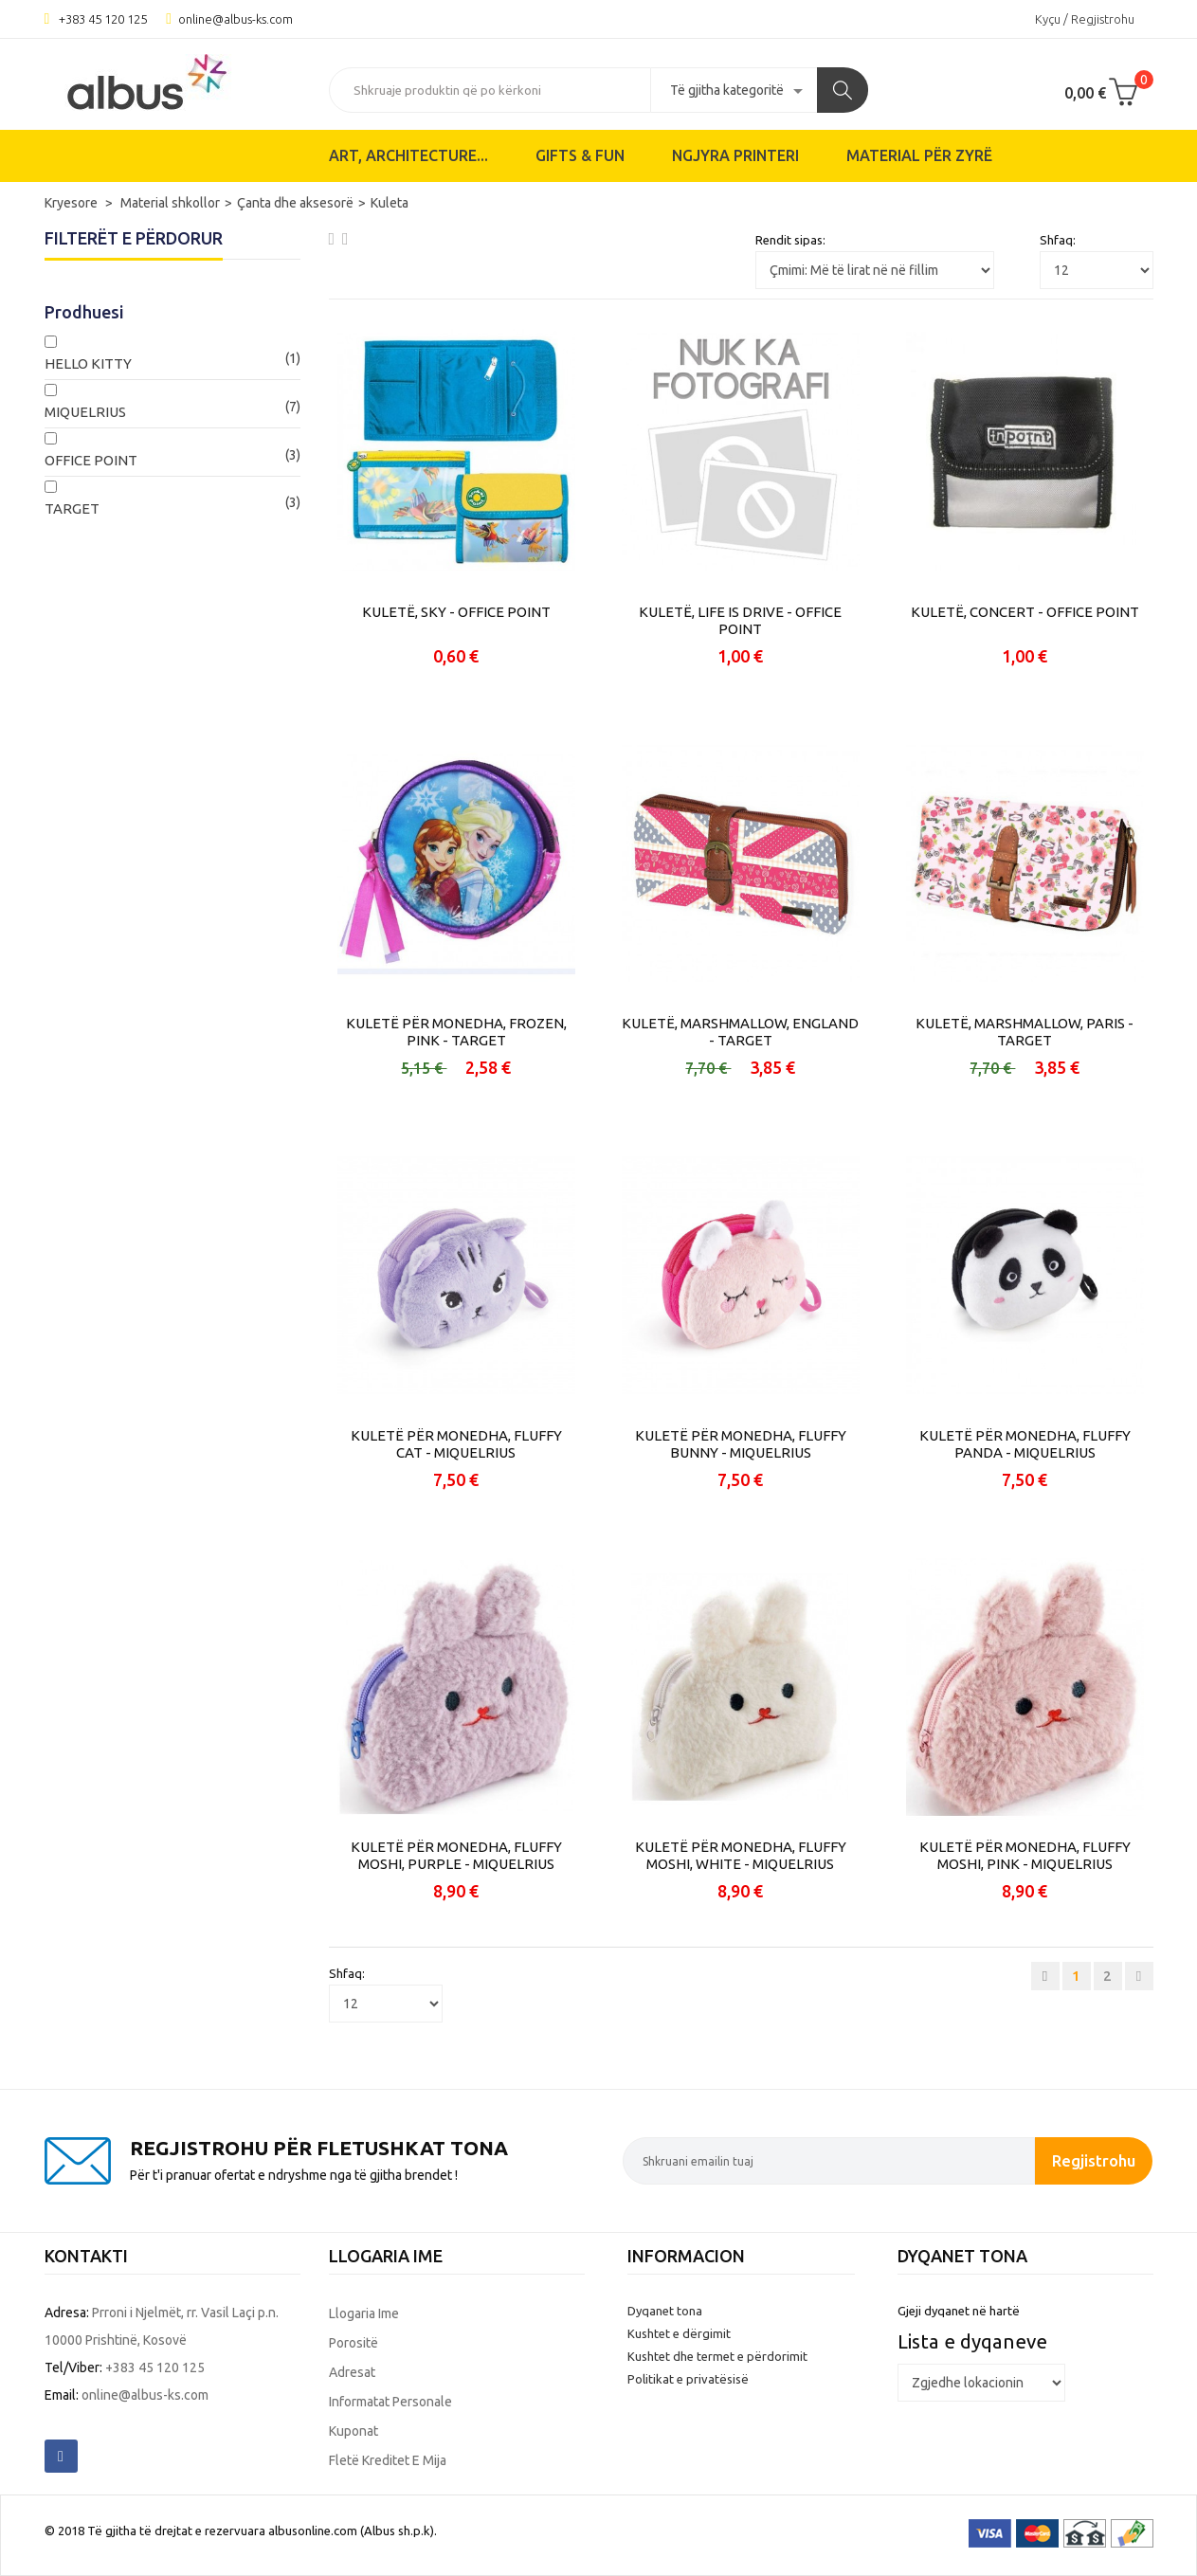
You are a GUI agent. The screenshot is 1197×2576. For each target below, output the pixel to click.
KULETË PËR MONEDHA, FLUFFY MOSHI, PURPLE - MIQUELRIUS (456, 1855)
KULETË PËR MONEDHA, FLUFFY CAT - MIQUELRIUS (456, 1443)
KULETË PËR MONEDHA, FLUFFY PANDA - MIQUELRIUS (1025, 1443)
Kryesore (72, 202)
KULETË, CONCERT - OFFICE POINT (1025, 612)
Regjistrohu (1093, 2160)
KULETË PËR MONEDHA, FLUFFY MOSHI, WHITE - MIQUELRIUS (740, 1855)
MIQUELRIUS (85, 412)
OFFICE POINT (91, 460)
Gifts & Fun (580, 155)
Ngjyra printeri (735, 155)
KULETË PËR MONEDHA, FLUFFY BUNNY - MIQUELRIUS (740, 1443)
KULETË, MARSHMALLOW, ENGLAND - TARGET (740, 1031)
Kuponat (353, 2431)
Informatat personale (390, 2401)
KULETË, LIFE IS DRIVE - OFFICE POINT (740, 620)
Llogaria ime (364, 2313)
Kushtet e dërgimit (679, 2333)
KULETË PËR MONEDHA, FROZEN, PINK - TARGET (456, 1031)
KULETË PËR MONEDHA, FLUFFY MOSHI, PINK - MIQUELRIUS (1025, 1855)
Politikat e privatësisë (688, 2379)
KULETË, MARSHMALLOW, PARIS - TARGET (1025, 1031)
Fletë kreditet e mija (387, 2460)
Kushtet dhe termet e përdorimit (717, 2356)
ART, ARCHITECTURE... (408, 155)
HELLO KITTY (88, 363)
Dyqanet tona (664, 2310)
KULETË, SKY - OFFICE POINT (456, 612)
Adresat (352, 2372)
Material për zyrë (919, 155)
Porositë (353, 2342)
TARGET (72, 508)
